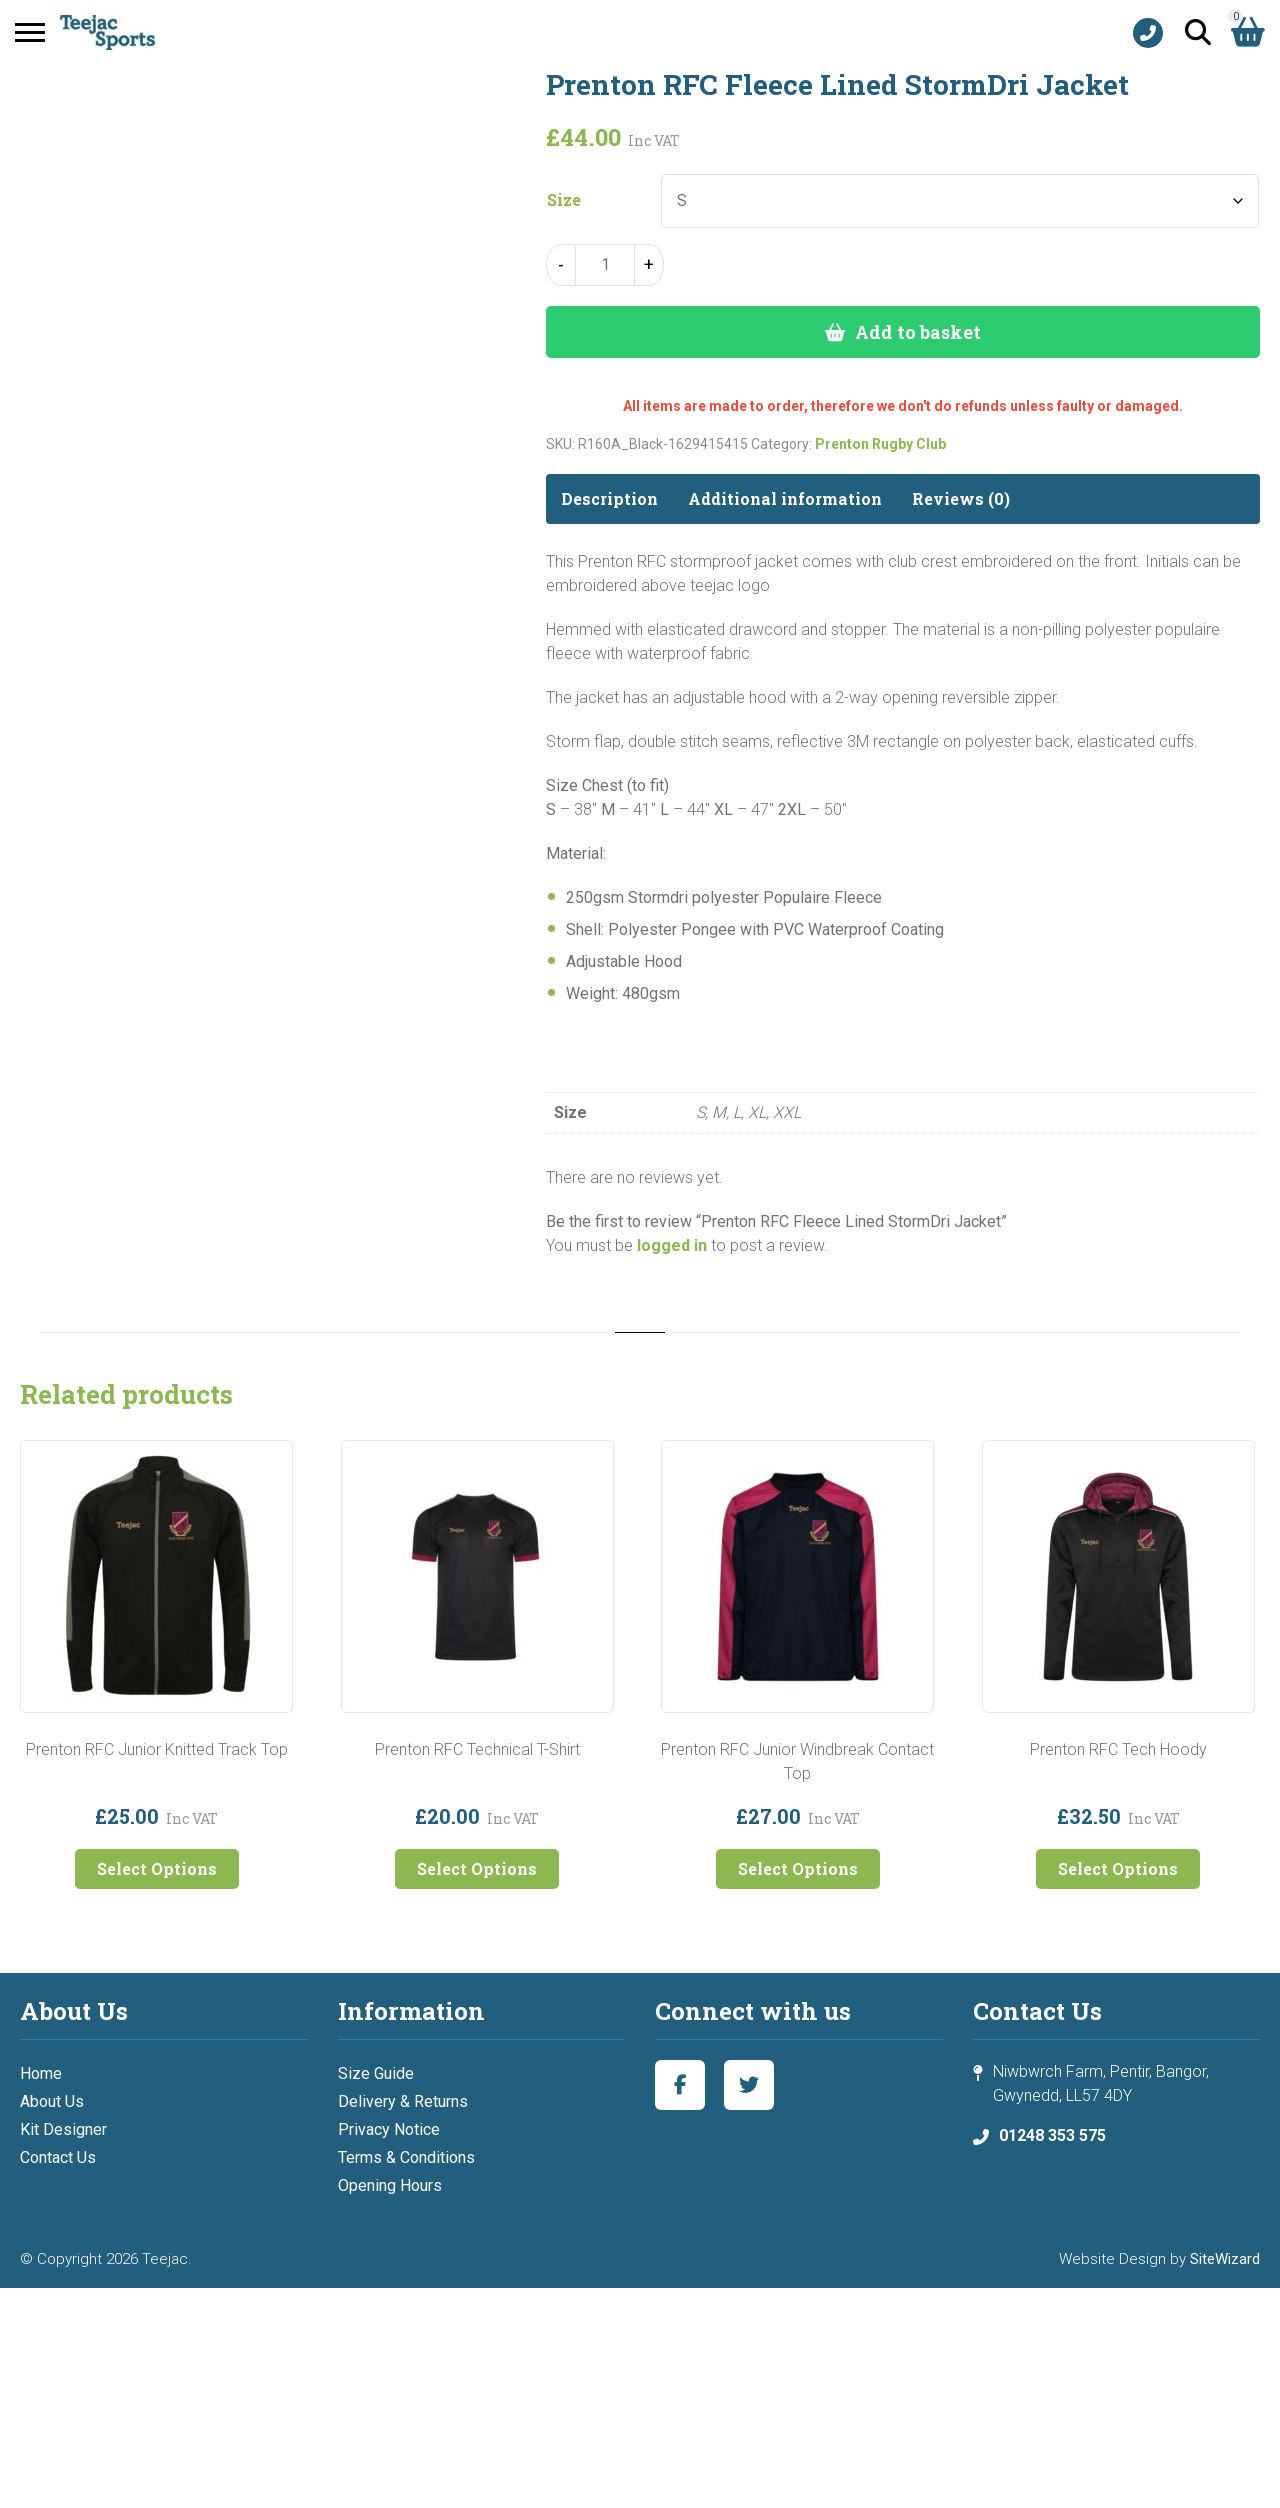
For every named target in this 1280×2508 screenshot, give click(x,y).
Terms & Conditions (406, 2157)
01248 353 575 (1052, 2135)
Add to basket (918, 332)
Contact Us (58, 2157)
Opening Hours (390, 2185)
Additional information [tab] (785, 498)
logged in (672, 1245)
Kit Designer (63, 2129)
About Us (52, 2101)
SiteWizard (1225, 2259)
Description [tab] (609, 498)
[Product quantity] (605, 265)
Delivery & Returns (403, 2101)
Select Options (157, 1868)
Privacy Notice (389, 2129)
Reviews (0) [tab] (961, 498)
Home (41, 2073)
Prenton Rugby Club (880, 444)
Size (564, 200)
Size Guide (376, 2073)
